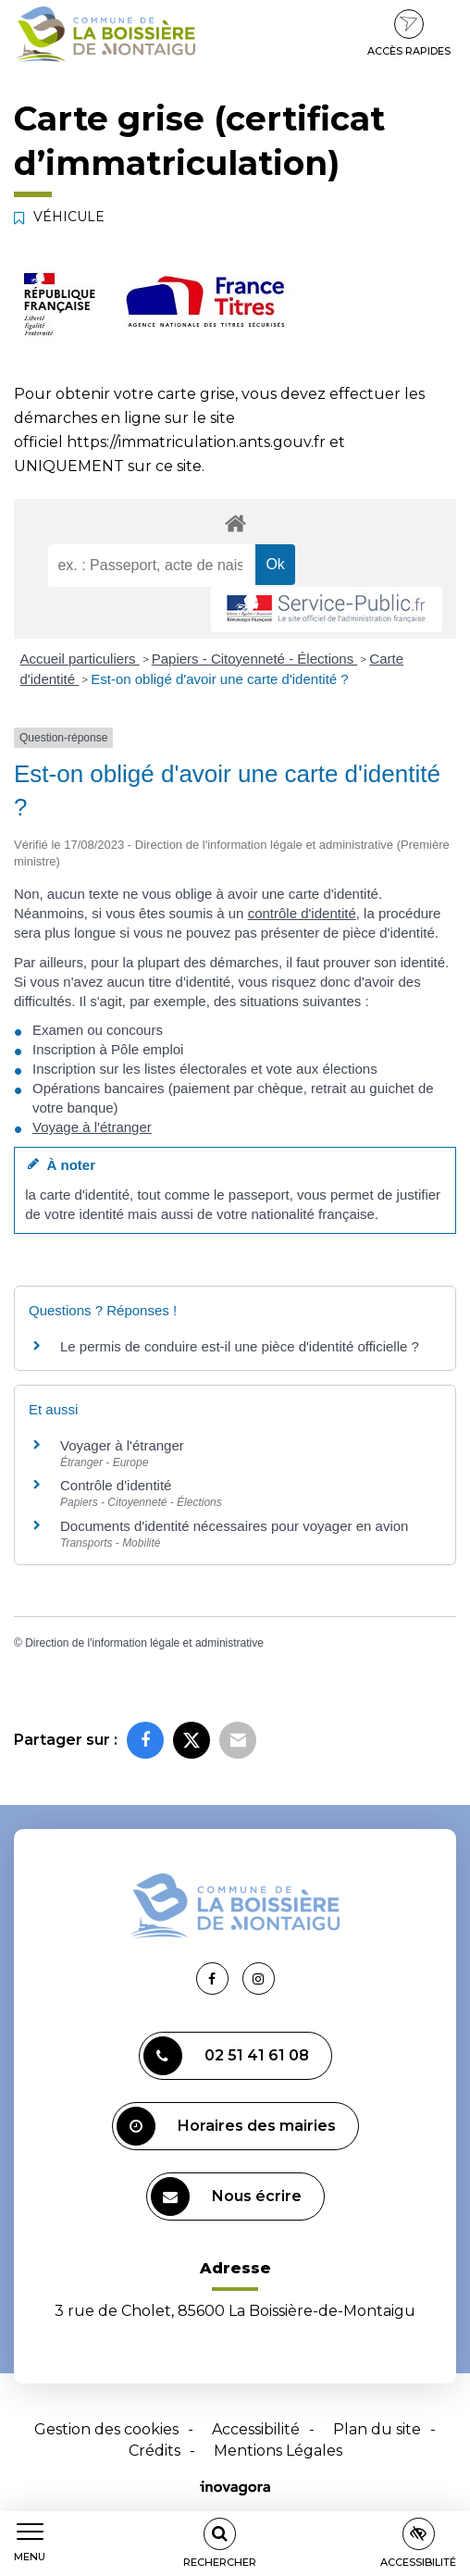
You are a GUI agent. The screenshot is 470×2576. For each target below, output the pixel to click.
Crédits (154, 2450)
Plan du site (377, 2429)
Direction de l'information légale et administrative (144, 1642)
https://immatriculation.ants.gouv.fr (196, 442)
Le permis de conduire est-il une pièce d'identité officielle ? (239, 1346)
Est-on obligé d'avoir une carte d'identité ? (219, 679)
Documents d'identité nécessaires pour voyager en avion (234, 1526)
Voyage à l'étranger (92, 1127)
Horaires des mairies (226, 2126)
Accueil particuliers (80, 658)
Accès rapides (409, 33)
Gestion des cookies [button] (106, 2429)
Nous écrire (226, 2196)
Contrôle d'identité (115, 1485)
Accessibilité (256, 2429)
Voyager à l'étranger (122, 1445)
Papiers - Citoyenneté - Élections (255, 658)
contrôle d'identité (302, 913)
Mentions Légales (278, 2450)
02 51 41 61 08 (226, 2055)
